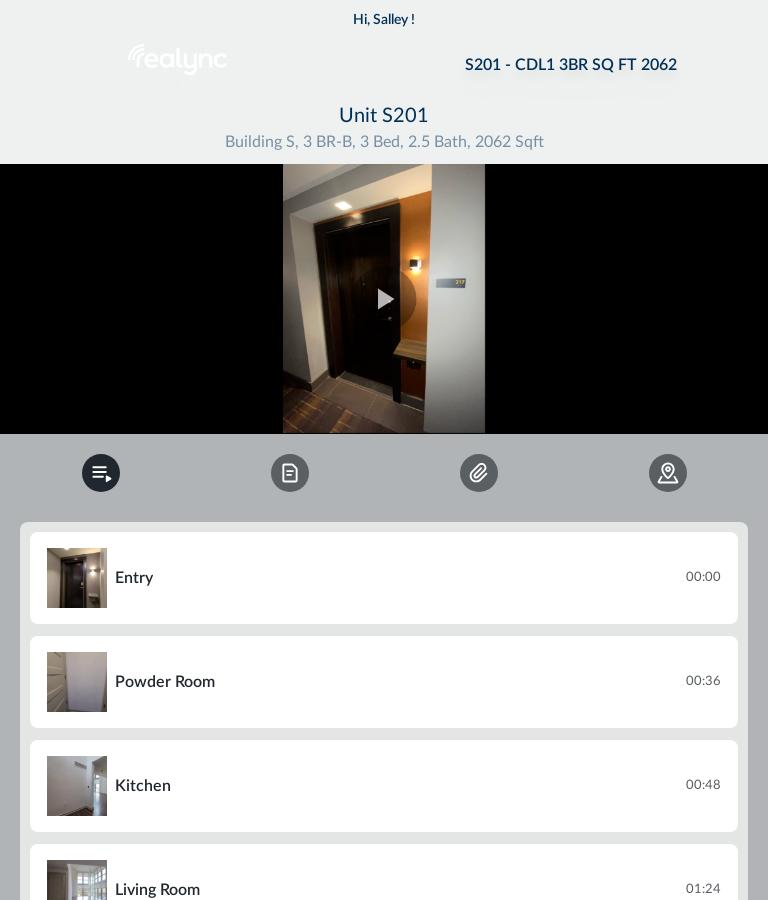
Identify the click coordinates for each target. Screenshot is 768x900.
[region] (384, 299)
